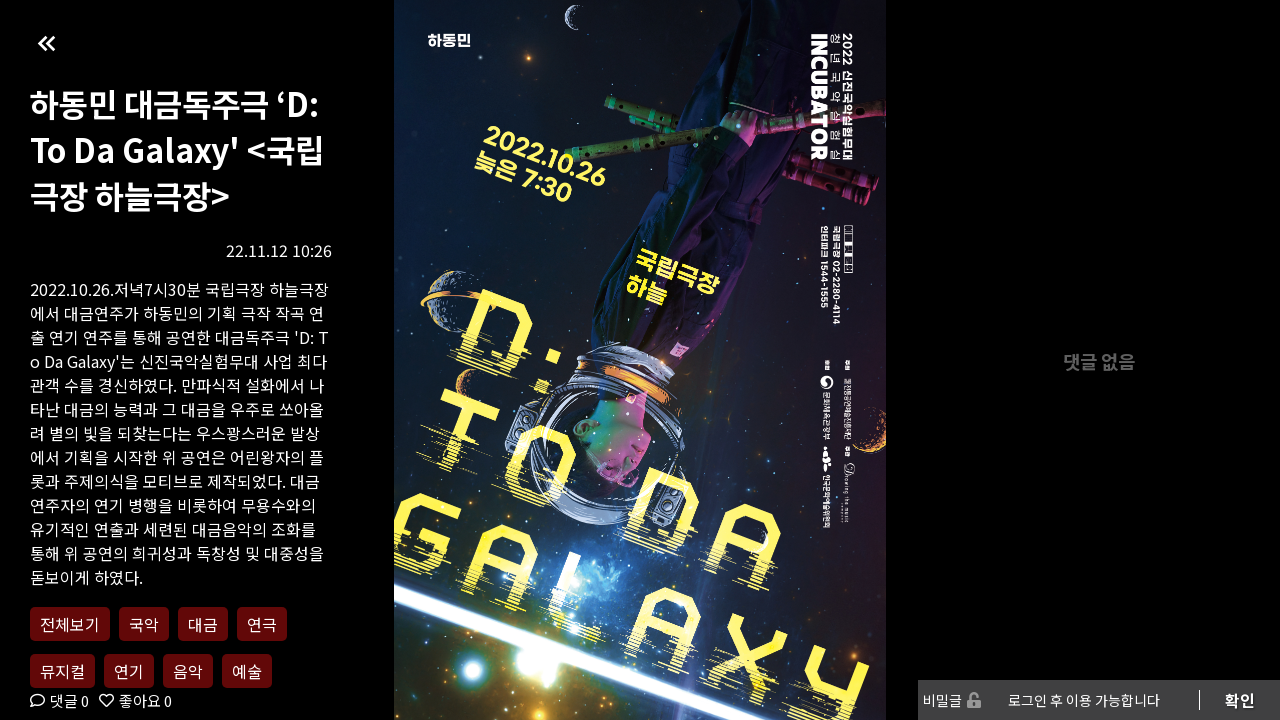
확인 (1240, 700)
